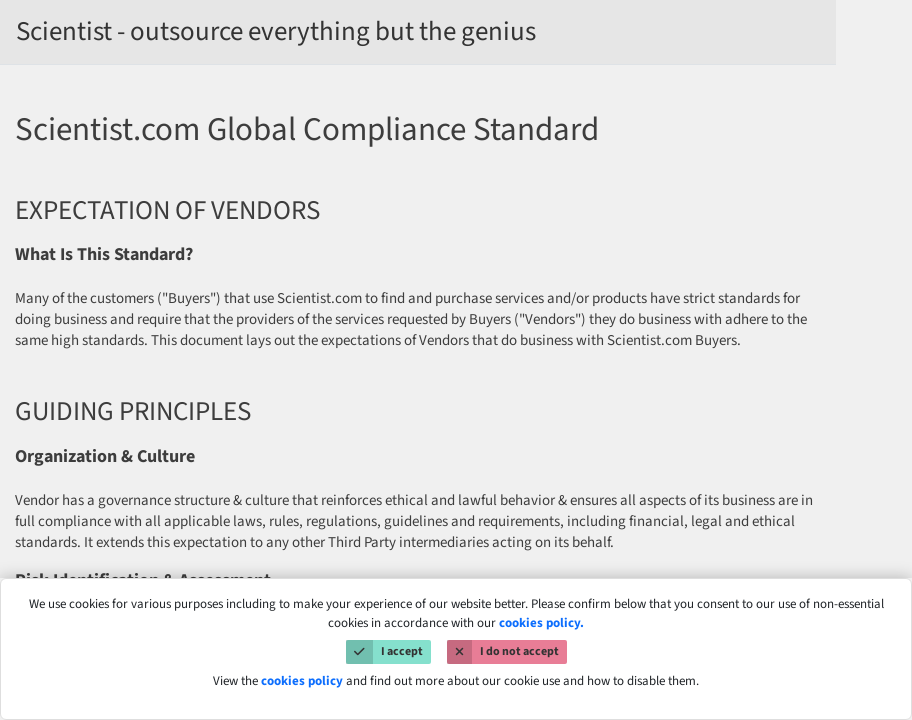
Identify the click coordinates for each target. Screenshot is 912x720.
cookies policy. (541, 623)
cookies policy (302, 681)
